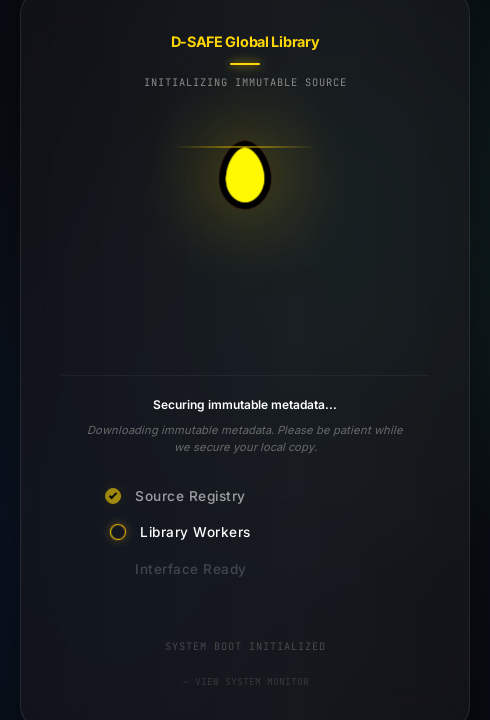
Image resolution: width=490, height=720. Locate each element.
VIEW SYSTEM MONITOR (245, 681)
